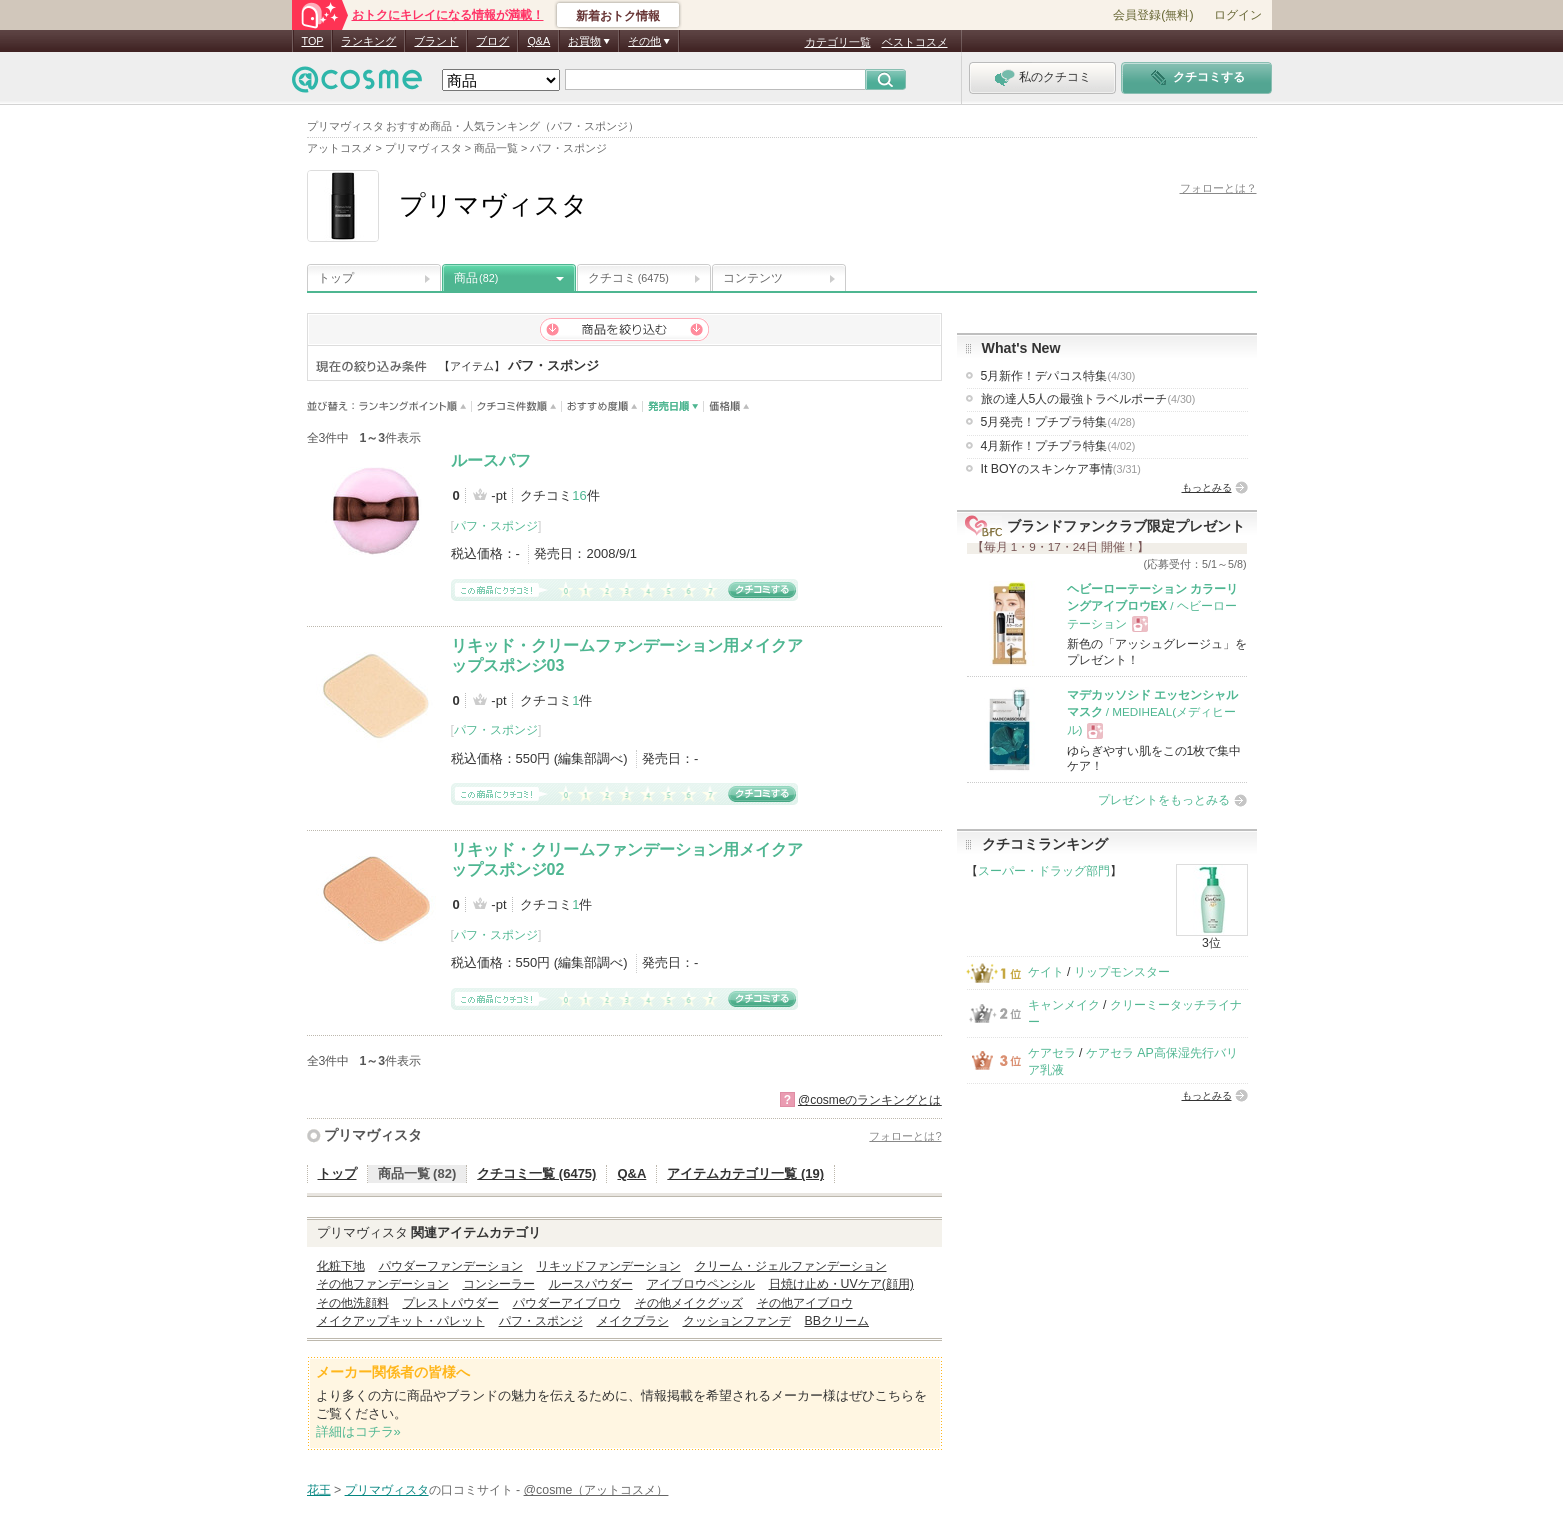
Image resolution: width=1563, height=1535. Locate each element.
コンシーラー (499, 1284)
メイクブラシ (633, 1321)
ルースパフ (491, 460)
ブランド (436, 41)
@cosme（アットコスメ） (596, 1490)
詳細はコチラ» (358, 1431)
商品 (476, 278)
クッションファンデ (737, 1321)
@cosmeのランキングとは (870, 1100)
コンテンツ (753, 278)
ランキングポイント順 (415, 406)
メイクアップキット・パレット (401, 1321)
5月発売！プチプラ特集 (1058, 422)
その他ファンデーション (383, 1284)
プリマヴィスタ (373, 1135)
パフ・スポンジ (496, 526)
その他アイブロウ (805, 1303)
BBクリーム (837, 1321)
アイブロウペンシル (701, 1284)
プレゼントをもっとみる (1164, 800)
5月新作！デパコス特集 (1058, 376)
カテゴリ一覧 (838, 42)
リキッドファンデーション (609, 1266)
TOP (313, 41)
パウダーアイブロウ (567, 1303)
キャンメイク (1064, 1005)
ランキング (368, 41)
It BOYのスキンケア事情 (1061, 469)
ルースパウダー (591, 1284)
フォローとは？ (1218, 188)
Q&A (538, 41)
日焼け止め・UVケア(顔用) (841, 1284)
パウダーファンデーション (451, 1266)
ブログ (492, 41)
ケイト (1046, 972)
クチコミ (628, 278)
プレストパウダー (451, 1303)
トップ (336, 278)
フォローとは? (905, 1136)
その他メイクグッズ (689, 1303)
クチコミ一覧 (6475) (536, 1173)
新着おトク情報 (618, 16)
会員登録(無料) (1153, 15)
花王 (319, 1490)
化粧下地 (341, 1266)
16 (579, 495)
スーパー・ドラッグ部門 (1044, 871)
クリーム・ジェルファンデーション (791, 1266)
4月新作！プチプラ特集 (1058, 446)
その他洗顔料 (353, 1303)
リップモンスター (1122, 972)
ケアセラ (1052, 1053)
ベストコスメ (915, 42)
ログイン (1238, 15)
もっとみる (1207, 487)
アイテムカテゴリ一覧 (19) (745, 1173)
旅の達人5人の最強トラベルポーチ (1088, 399)
